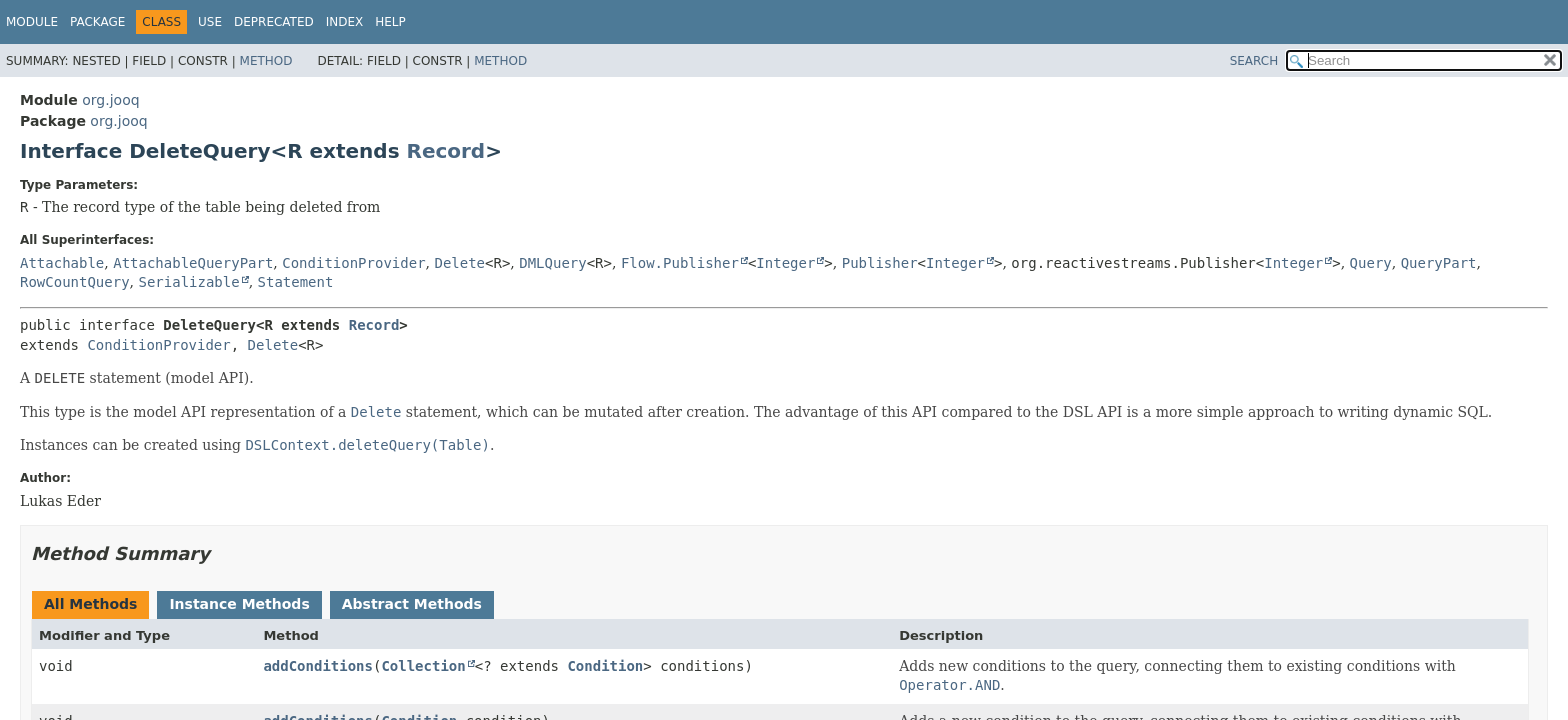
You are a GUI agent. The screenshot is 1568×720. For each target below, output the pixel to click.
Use (210, 22)
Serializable (188, 282)
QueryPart (1439, 263)
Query (1371, 263)
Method (266, 61)
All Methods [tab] (90, 604)
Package (97, 22)
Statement (296, 282)
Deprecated (274, 22)
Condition (605, 666)
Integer (785, 263)
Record (446, 151)
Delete (459, 263)
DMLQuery (552, 263)
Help (390, 22)
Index (345, 22)
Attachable (62, 263)
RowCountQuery (75, 282)
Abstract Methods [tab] (412, 604)
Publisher (880, 263)
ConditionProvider (353, 263)
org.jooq (110, 100)
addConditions (318, 666)
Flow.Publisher (680, 263)
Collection (423, 666)
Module (32, 22)
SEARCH (1254, 61)
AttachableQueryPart (193, 263)
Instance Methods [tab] (239, 604)
